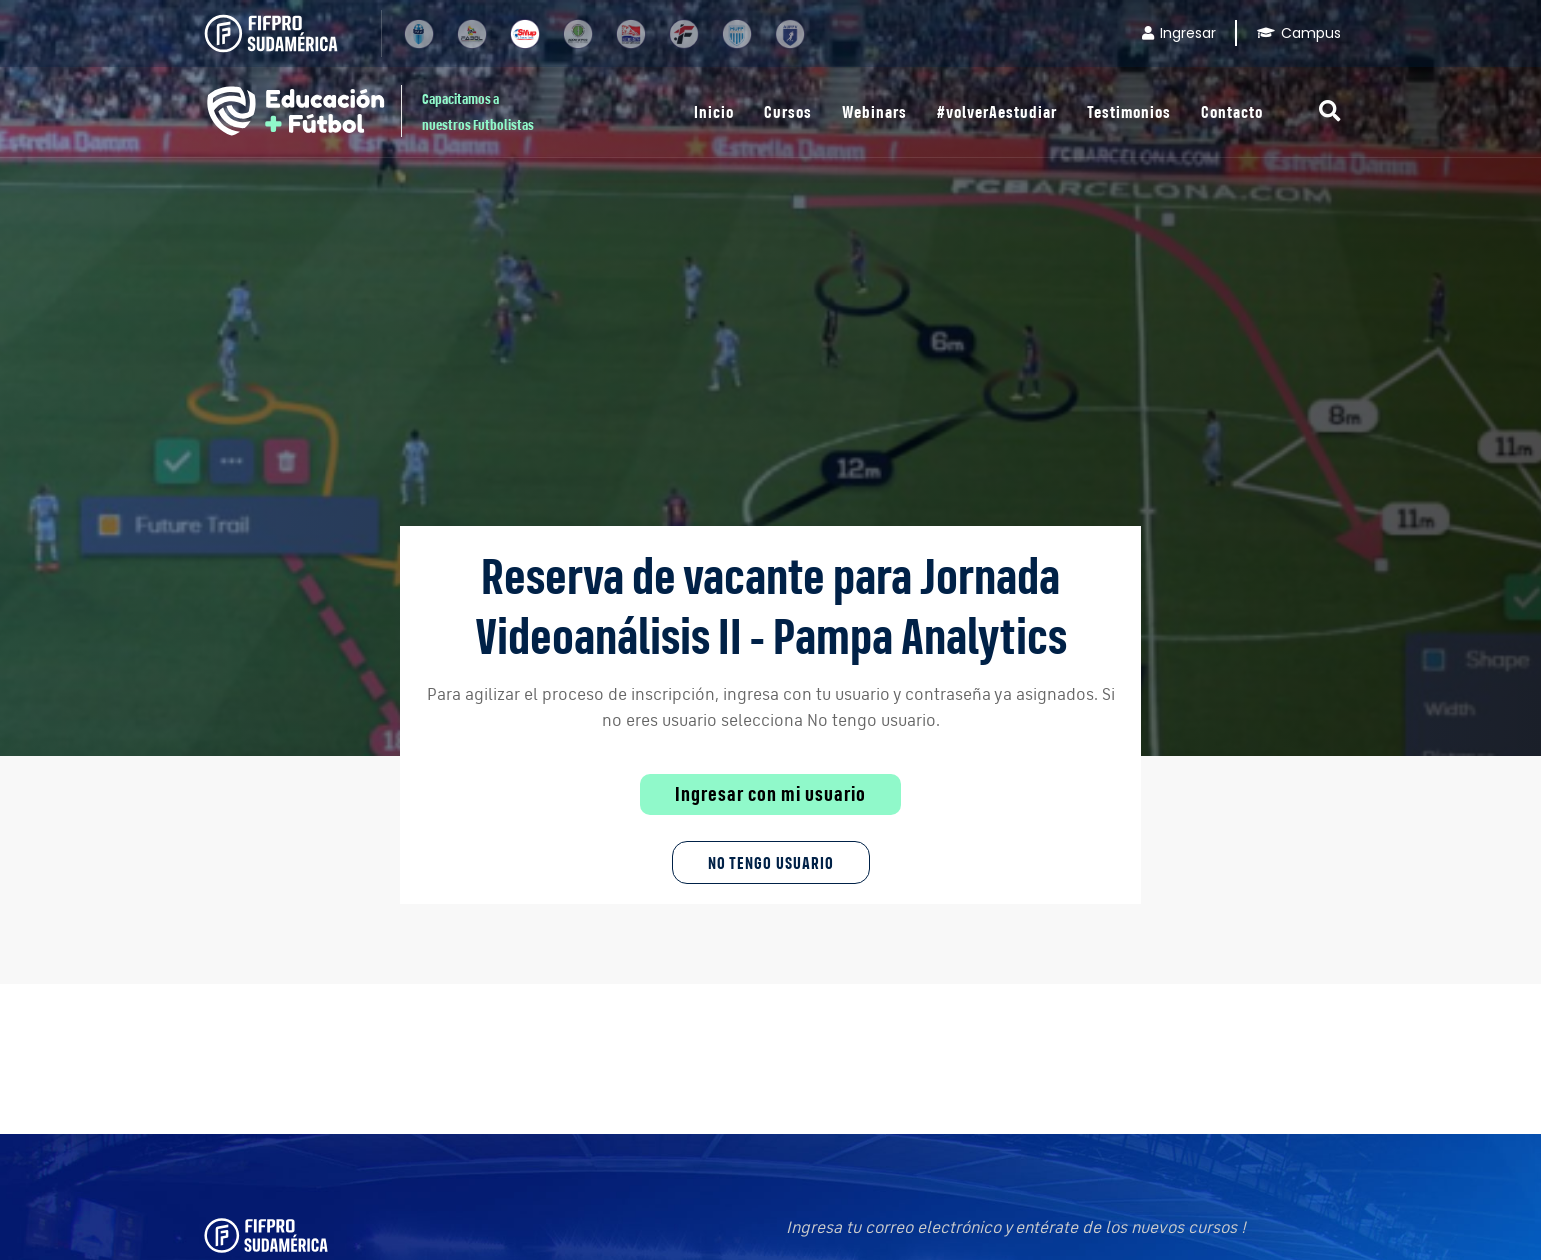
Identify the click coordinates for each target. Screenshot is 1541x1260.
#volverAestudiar (997, 111)
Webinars (874, 111)
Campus (1299, 33)
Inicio (714, 111)
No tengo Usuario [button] (771, 862)
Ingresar (1179, 33)
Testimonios (1129, 111)
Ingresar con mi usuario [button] (770, 794)
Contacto (1232, 111)
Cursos (788, 111)
